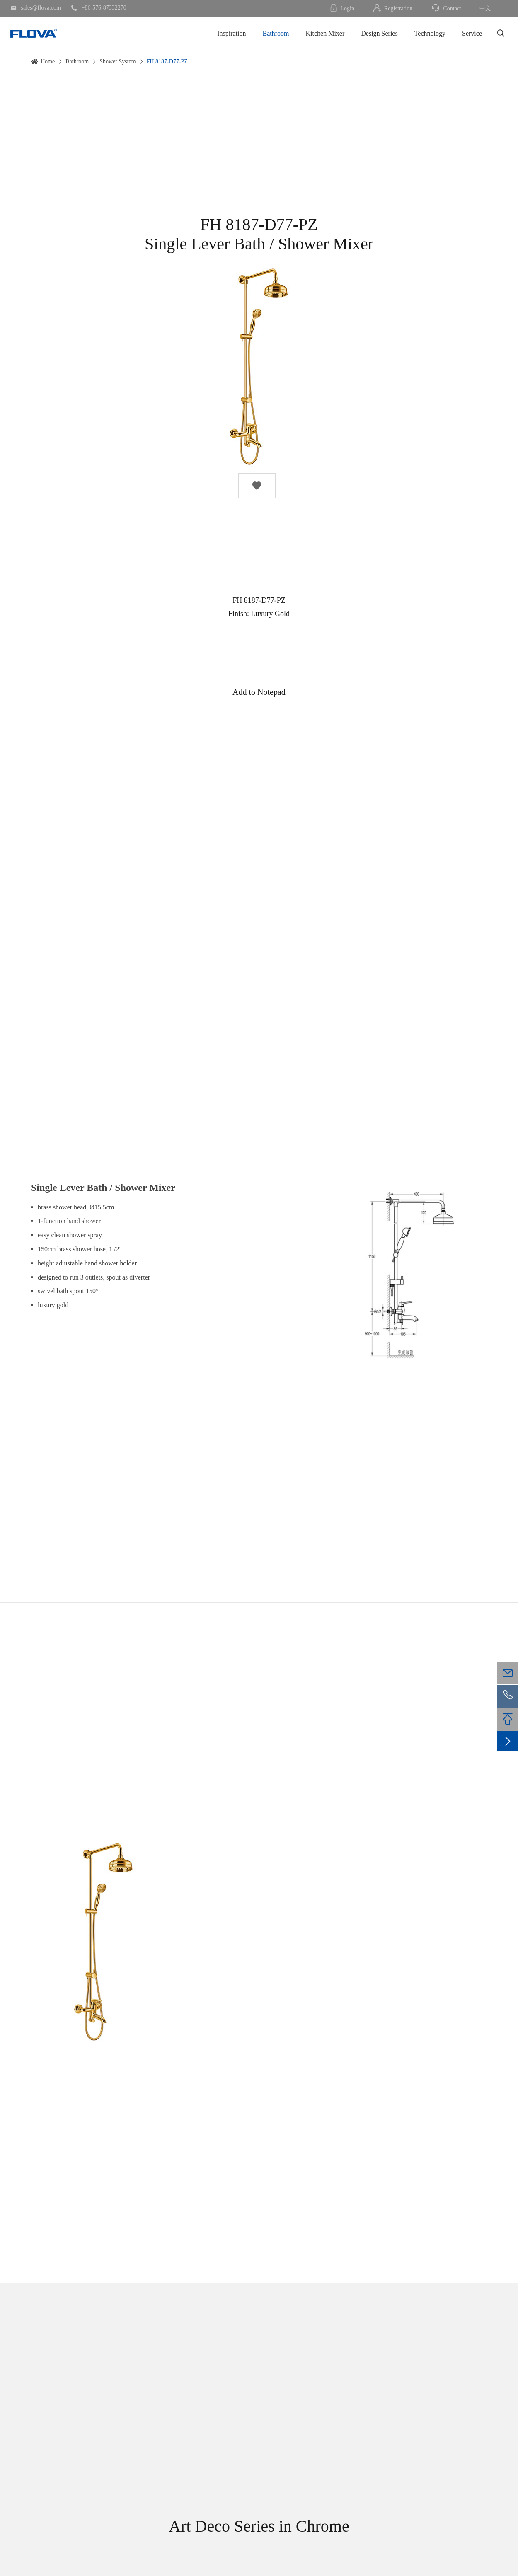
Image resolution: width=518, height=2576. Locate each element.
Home (48, 61)
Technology (429, 33)
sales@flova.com (35, 8)
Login (341, 8)
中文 (485, 8)
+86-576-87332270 (98, 8)
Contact (446, 8)
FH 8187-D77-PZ (167, 61)
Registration (392, 8)
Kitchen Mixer (325, 33)
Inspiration (231, 33)
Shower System (117, 61)
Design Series (379, 33)
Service (472, 33)
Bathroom (276, 33)
